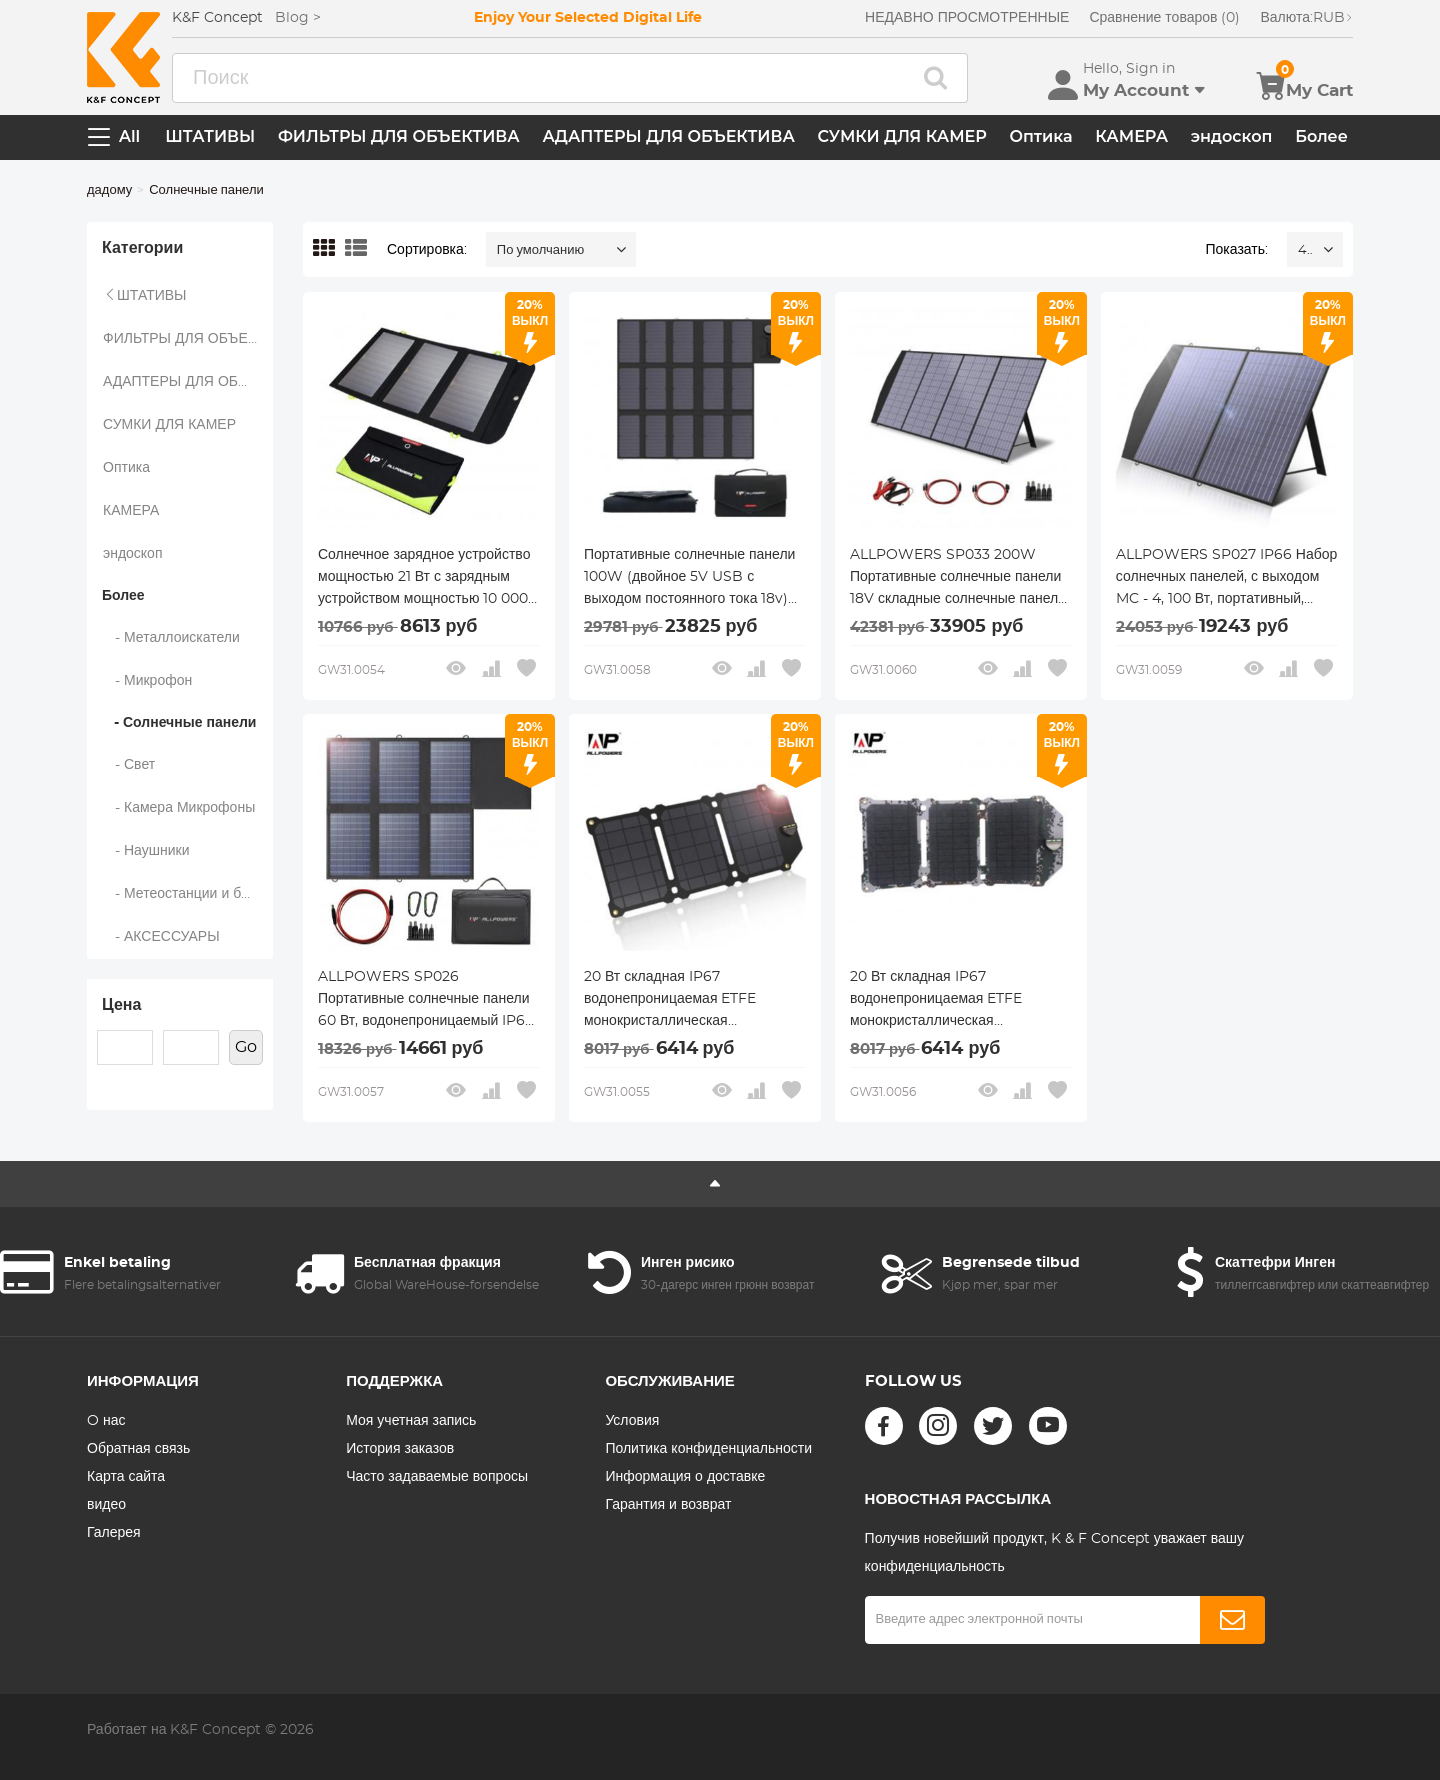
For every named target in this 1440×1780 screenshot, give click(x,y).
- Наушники (146, 851)
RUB (1306, 18)
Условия (632, 1421)
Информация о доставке (685, 1477)
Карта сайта (126, 1477)
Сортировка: (427, 250)
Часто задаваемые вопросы (437, 1477)
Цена (121, 1005)
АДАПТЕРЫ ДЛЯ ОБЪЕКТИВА (668, 136)
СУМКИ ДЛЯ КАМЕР (902, 136)
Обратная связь (138, 1449)
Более (1321, 136)
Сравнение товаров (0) (1164, 18)
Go (246, 1047)
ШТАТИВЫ (210, 136)
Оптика (1040, 136)
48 (1305, 250)
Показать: (1236, 250)
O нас (106, 1421)
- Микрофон (147, 681)
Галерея (114, 1533)
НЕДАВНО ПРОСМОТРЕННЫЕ (967, 18)
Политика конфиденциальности (708, 1449)
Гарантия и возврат (668, 1505)
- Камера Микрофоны (179, 808)
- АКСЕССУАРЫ (161, 937)
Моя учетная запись (411, 1421)
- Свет (129, 765)
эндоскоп (1232, 136)
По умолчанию (540, 250)
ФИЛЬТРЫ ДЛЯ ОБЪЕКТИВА (399, 136)
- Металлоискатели (171, 638)
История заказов (400, 1449)
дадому (109, 190)
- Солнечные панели (179, 723)
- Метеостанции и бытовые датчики (188, 894)
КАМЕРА (1131, 136)
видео (106, 1505)
